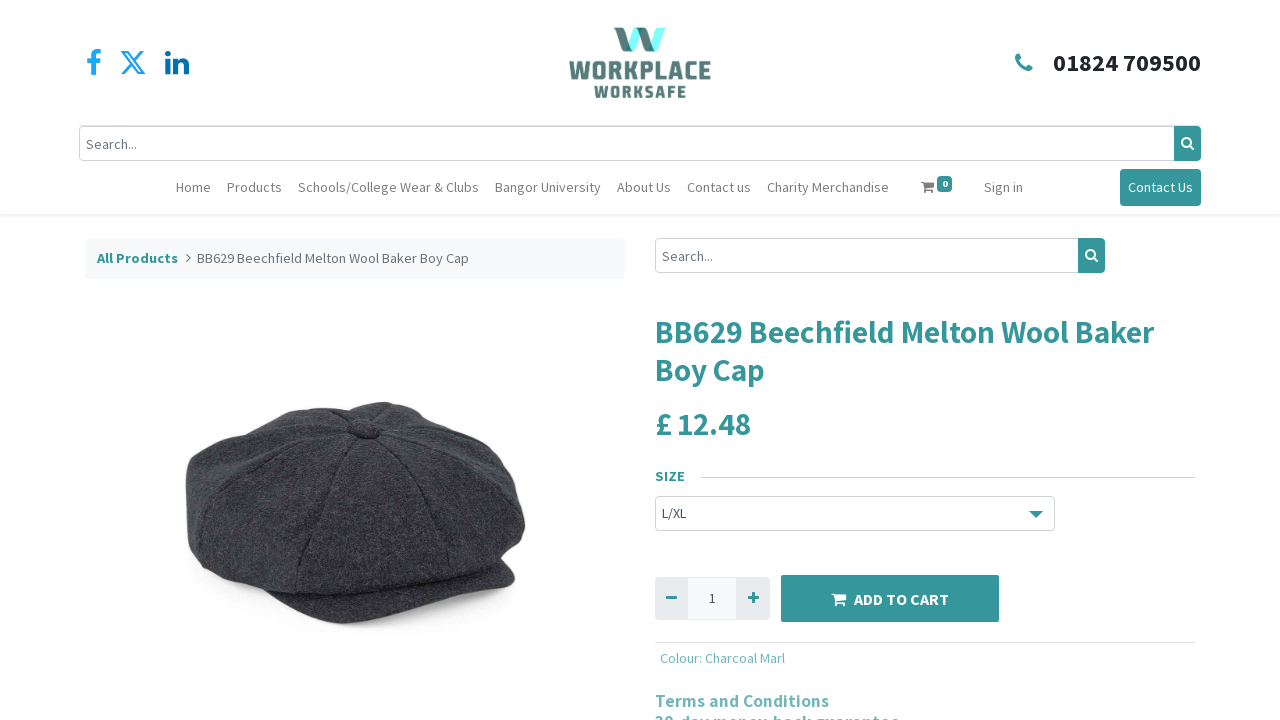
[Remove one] (671, 598)
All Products (137, 258)
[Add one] (752, 598)
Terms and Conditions (742, 700)
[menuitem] (193, 187)
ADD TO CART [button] (890, 599)
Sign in (1003, 187)
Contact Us (1154, 187)
